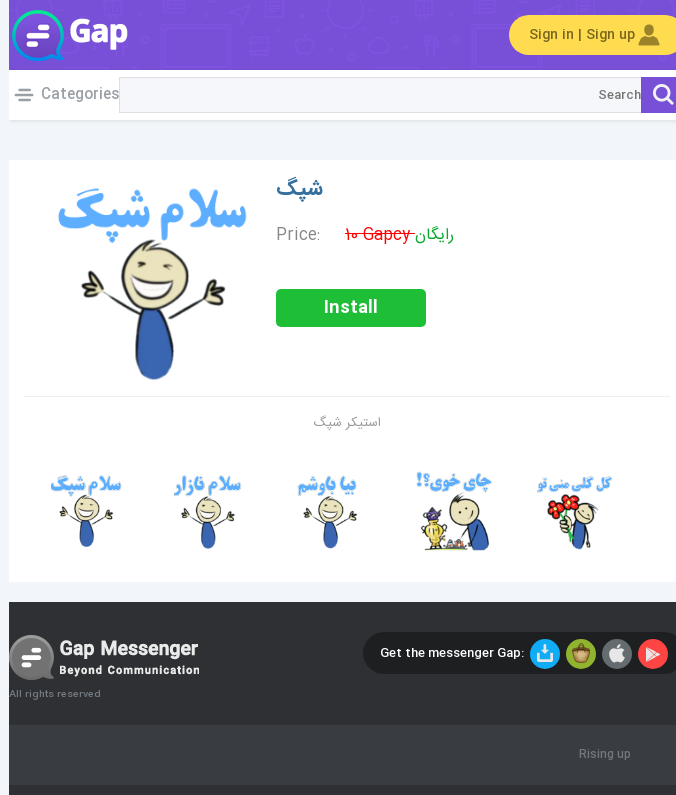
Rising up (596, 755)
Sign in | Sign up (588, 35)
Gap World (60, 35)
